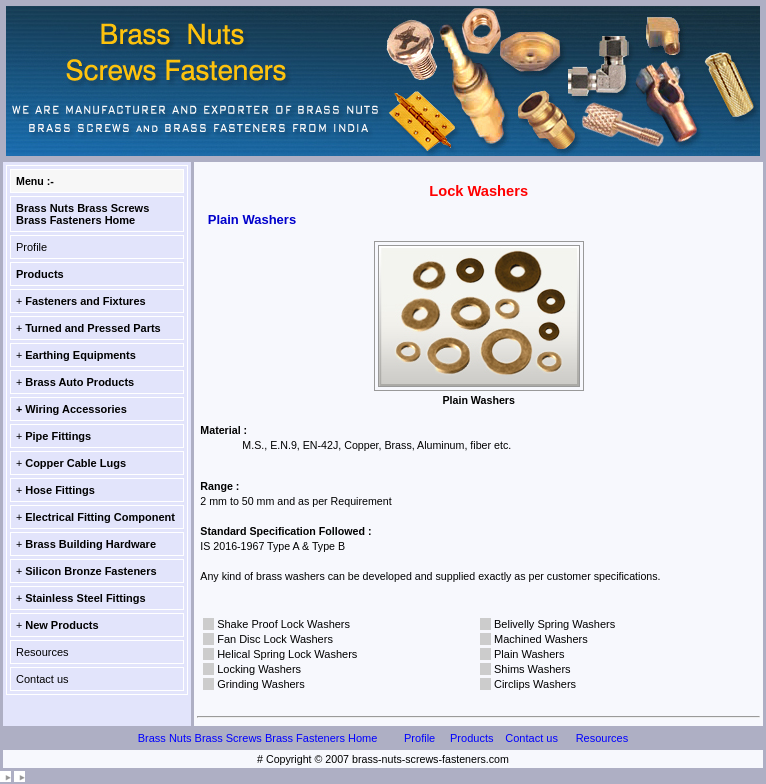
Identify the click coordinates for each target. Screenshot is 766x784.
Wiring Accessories (76, 409)
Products (40, 274)
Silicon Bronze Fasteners (90, 571)
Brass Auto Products (79, 382)
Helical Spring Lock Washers (287, 654)
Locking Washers (259, 669)
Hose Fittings (60, 490)
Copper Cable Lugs (75, 463)
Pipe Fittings (58, 436)
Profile (31, 247)
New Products (61, 625)
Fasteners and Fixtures (85, 301)
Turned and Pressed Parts (93, 328)
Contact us (42, 679)
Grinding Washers (261, 684)
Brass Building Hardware (90, 544)
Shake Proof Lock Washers (283, 624)
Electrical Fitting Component (100, 517)
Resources (42, 652)
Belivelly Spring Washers (554, 624)
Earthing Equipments (80, 355)
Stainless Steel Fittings (85, 598)
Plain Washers (529, 654)
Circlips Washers (535, 684)
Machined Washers (541, 639)
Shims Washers (532, 669)
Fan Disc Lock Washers (275, 639)
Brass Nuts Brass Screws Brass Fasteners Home (82, 214)
